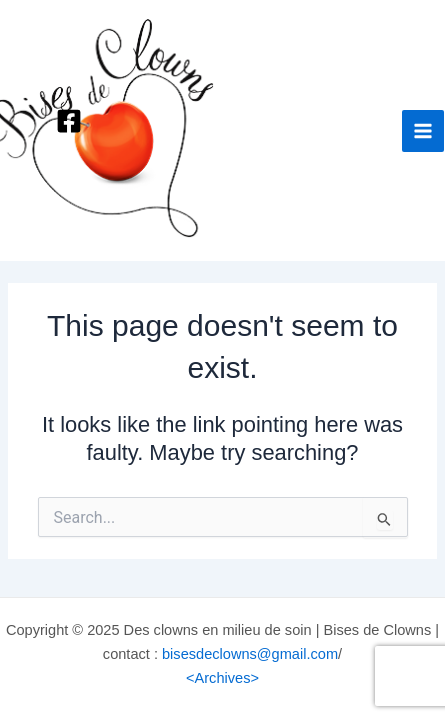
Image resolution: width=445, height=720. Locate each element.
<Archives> (222, 678)
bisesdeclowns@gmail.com (250, 654)
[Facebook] (69, 121)
